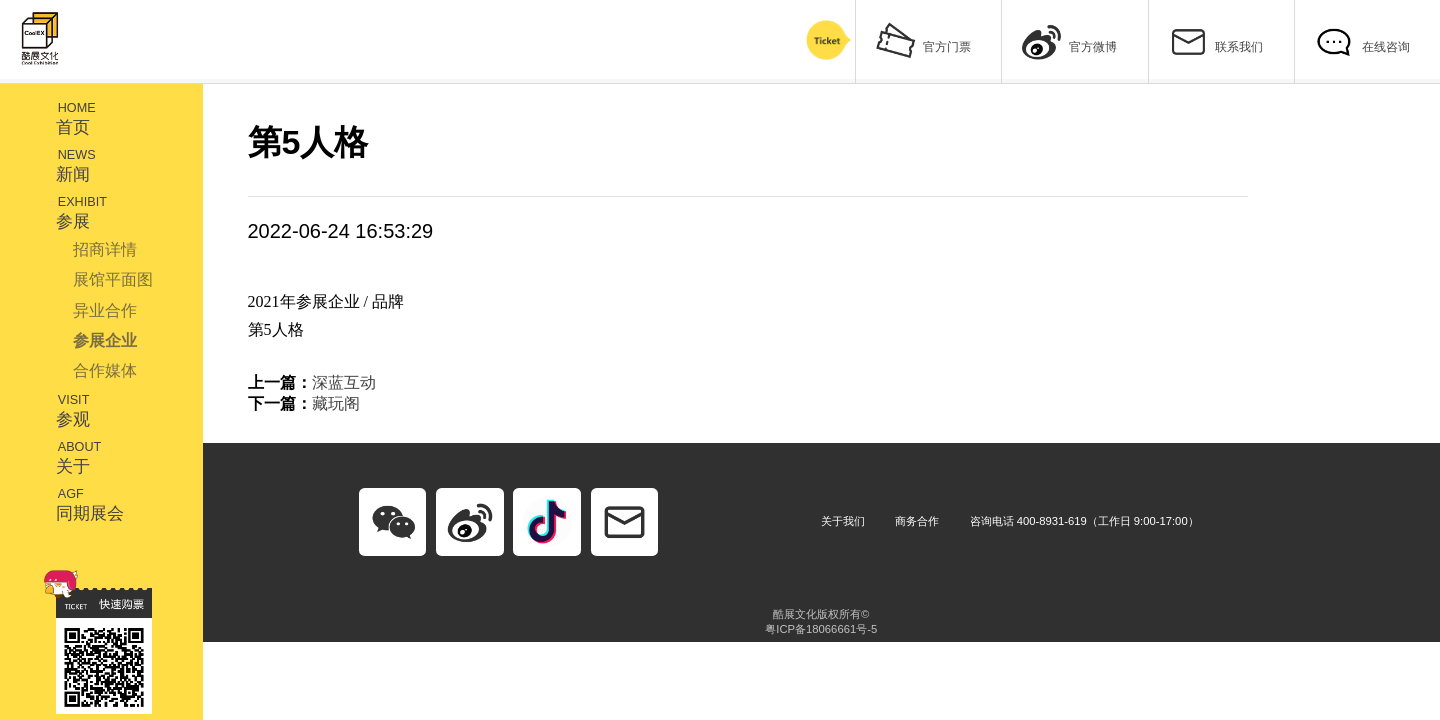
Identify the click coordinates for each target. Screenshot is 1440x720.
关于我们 (843, 521)
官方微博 (1069, 39)
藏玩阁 (336, 403)
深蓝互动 (344, 382)
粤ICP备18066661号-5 (821, 629)
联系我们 (1215, 39)
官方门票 (923, 39)
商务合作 (917, 521)
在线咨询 (1361, 39)
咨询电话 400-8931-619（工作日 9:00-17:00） (1084, 521)
